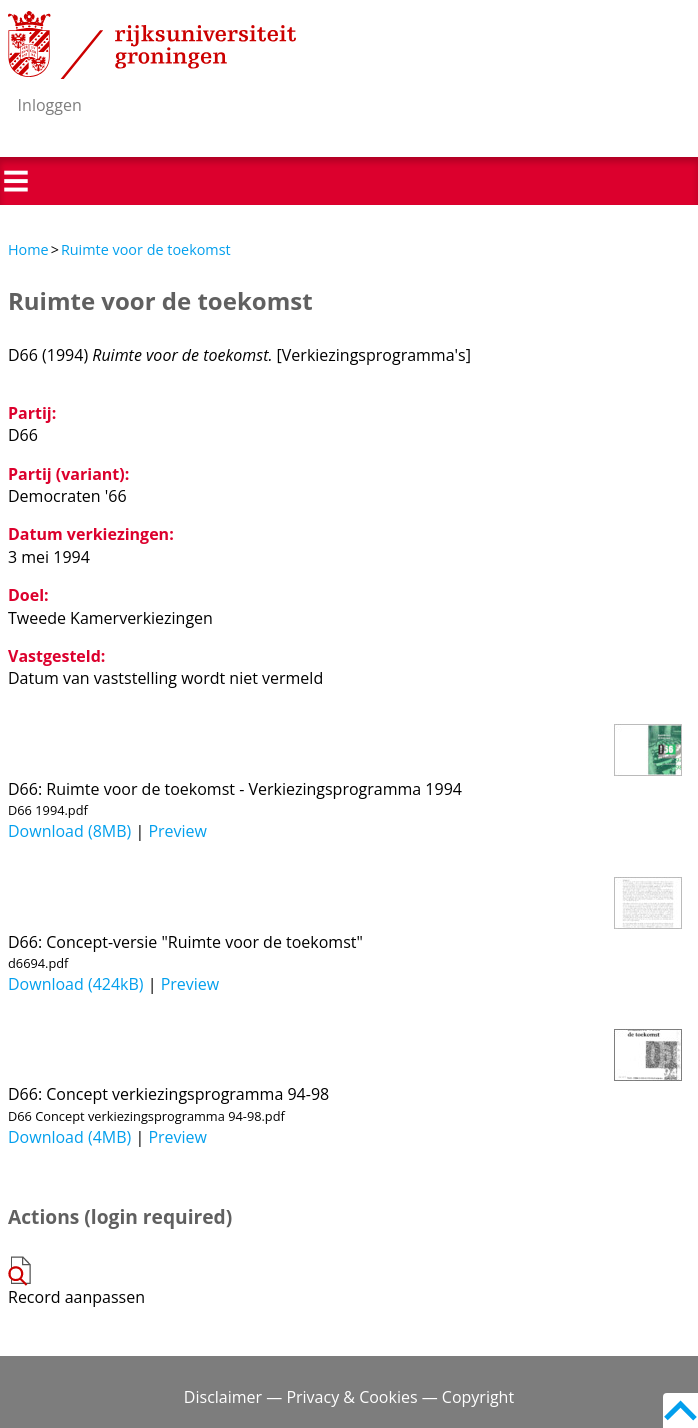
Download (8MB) (69, 831)
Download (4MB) (69, 1137)
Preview (177, 831)
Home (28, 249)
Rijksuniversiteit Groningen (152, 45)
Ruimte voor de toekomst (146, 249)
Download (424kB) (76, 984)
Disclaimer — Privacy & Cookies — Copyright (349, 1397)
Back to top (680, 1410)
